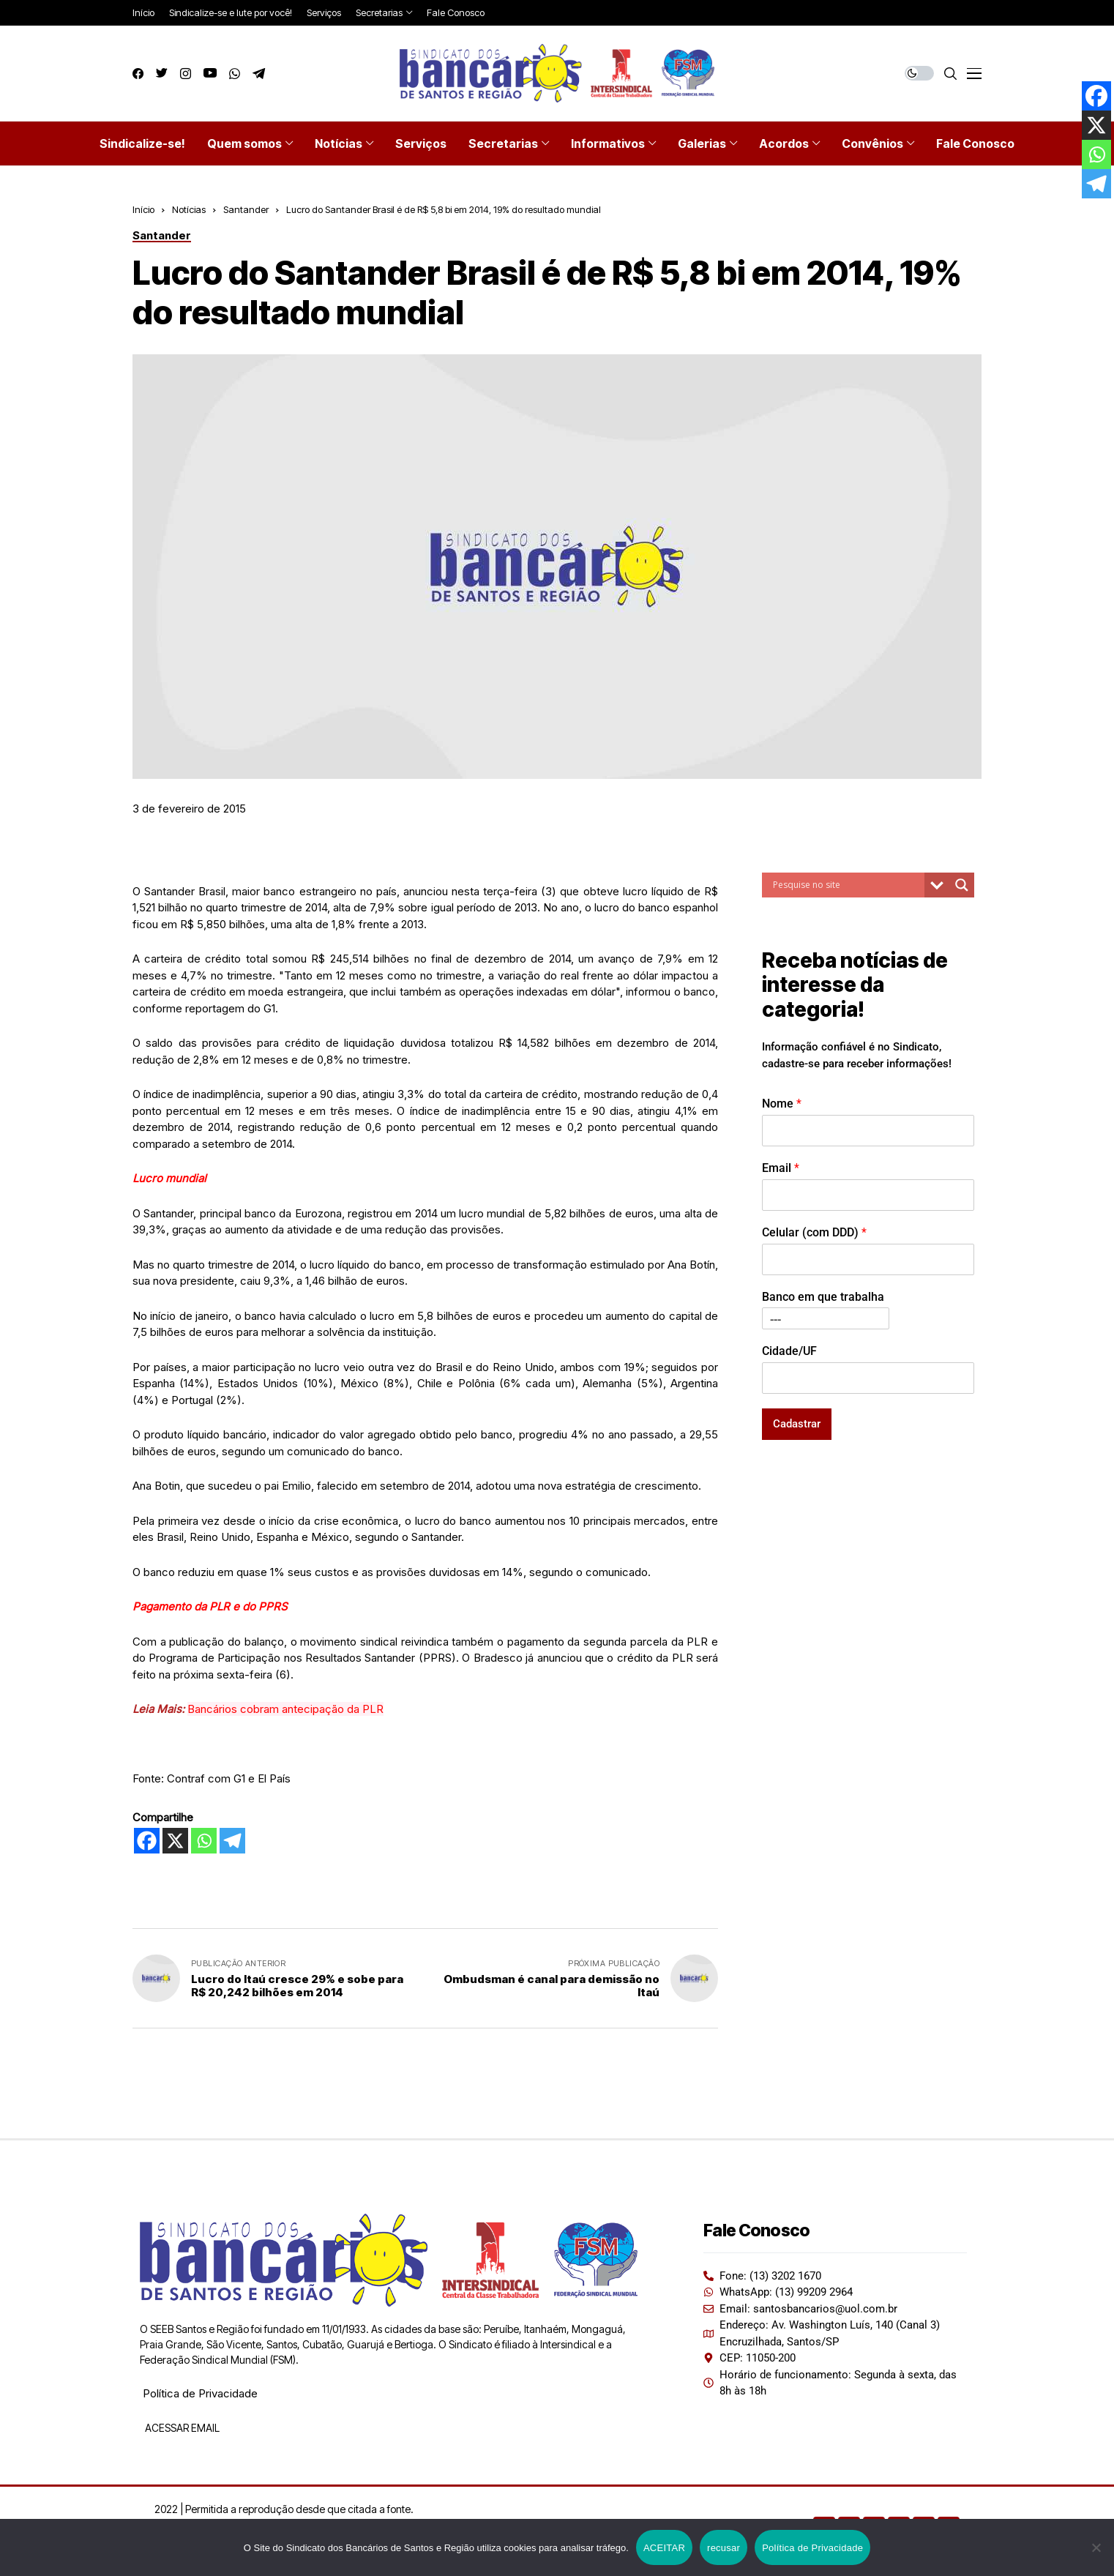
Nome (781, 1103)
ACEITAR (664, 2547)
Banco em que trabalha (823, 1297)
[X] (175, 1840)
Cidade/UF (789, 1351)
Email (780, 1168)
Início (143, 209)
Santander (246, 209)
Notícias (189, 209)
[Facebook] (147, 1840)
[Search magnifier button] (961, 885)
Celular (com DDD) (814, 1232)
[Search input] (847, 885)
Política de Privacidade (200, 2393)
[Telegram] (232, 1840)
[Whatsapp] (204, 1840)
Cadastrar (796, 1423)
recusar (723, 2547)
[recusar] (1095, 2547)
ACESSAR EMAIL (181, 2428)
